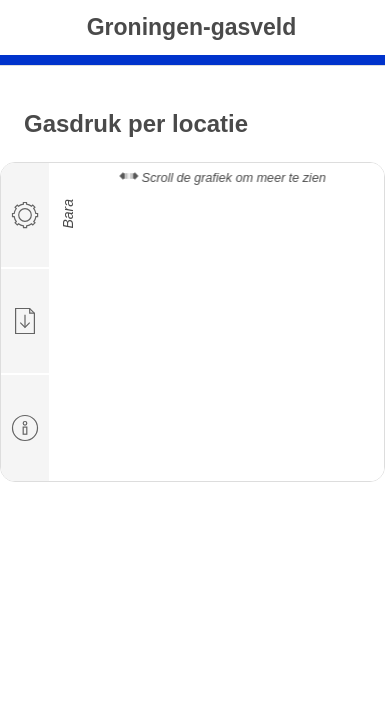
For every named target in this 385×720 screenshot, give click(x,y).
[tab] (26, 216)
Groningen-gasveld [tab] (192, 27)
